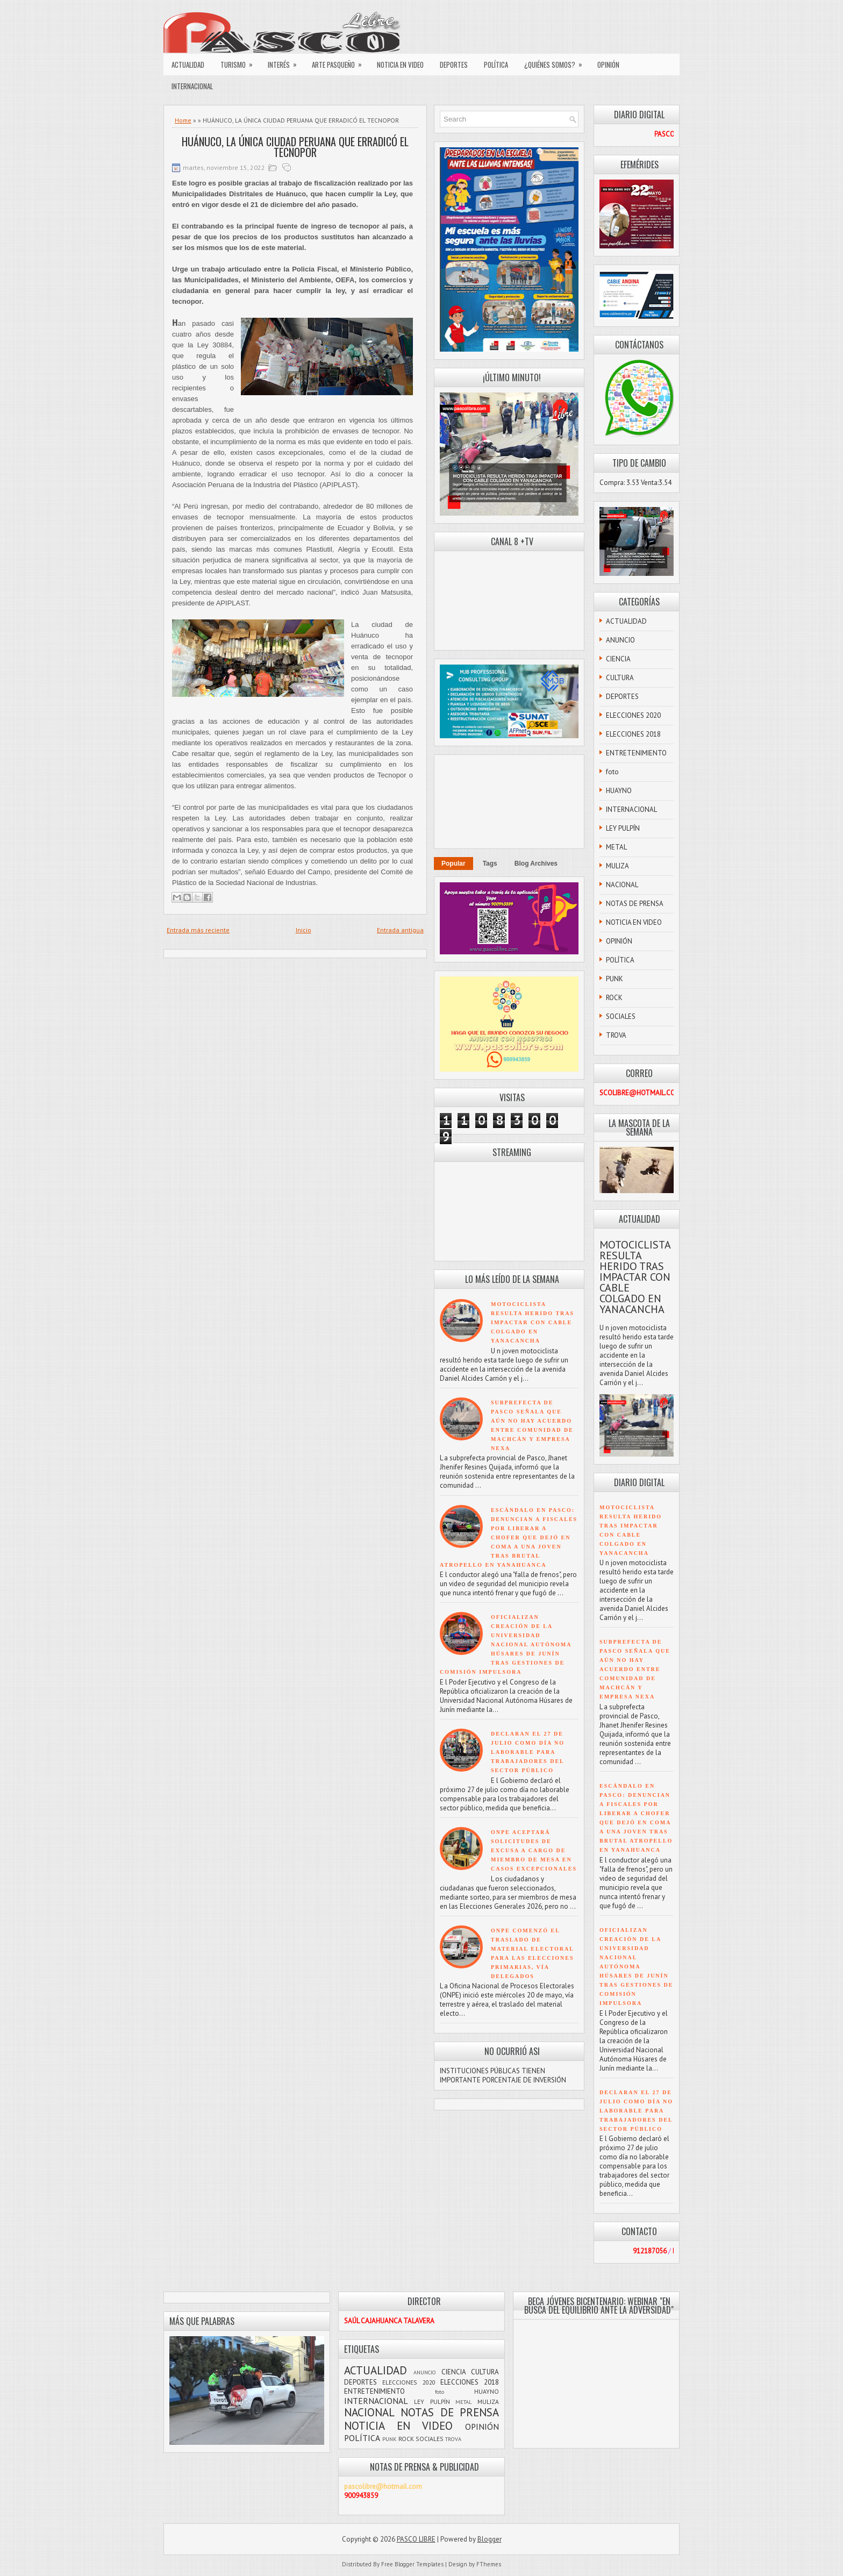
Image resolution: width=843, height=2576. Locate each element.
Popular (453, 863)
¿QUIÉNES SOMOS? (556, 62)
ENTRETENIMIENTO (636, 753)
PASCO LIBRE (416, 2539)
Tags (490, 863)
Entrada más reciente (198, 930)
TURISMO (240, 62)
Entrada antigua (400, 930)
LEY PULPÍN (623, 828)
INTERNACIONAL (192, 86)
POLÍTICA (496, 64)
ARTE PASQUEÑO (340, 62)
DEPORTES (454, 64)
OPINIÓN (608, 64)
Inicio (303, 930)
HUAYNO (619, 790)
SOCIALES (620, 1016)
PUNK (614, 978)
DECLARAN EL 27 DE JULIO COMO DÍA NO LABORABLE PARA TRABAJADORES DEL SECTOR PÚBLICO (528, 1752)
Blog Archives (536, 863)
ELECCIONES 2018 (633, 734)
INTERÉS (286, 62)
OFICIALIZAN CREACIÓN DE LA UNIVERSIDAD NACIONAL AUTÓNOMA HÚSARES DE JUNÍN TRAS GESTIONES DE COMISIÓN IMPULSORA (505, 1644)
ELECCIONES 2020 (633, 715)
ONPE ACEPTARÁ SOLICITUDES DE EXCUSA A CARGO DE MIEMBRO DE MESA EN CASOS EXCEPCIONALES (534, 1850)
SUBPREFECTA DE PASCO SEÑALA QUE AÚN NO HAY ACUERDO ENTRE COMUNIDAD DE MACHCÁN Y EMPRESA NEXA (634, 1669)
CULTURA (620, 677)
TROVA (616, 1035)
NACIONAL (622, 884)
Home (183, 120)
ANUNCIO (620, 640)
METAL (616, 847)
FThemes (488, 2564)
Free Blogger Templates (412, 2564)
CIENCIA (618, 658)
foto (612, 771)
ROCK (614, 997)
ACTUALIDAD (188, 64)
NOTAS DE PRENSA (634, 903)
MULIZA (617, 865)
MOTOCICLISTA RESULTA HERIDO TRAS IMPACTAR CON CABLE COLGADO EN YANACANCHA (532, 1322)
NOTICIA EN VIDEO (400, 64)
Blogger (489, 2539)
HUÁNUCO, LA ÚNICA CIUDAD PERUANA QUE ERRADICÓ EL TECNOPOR (295, 147)
